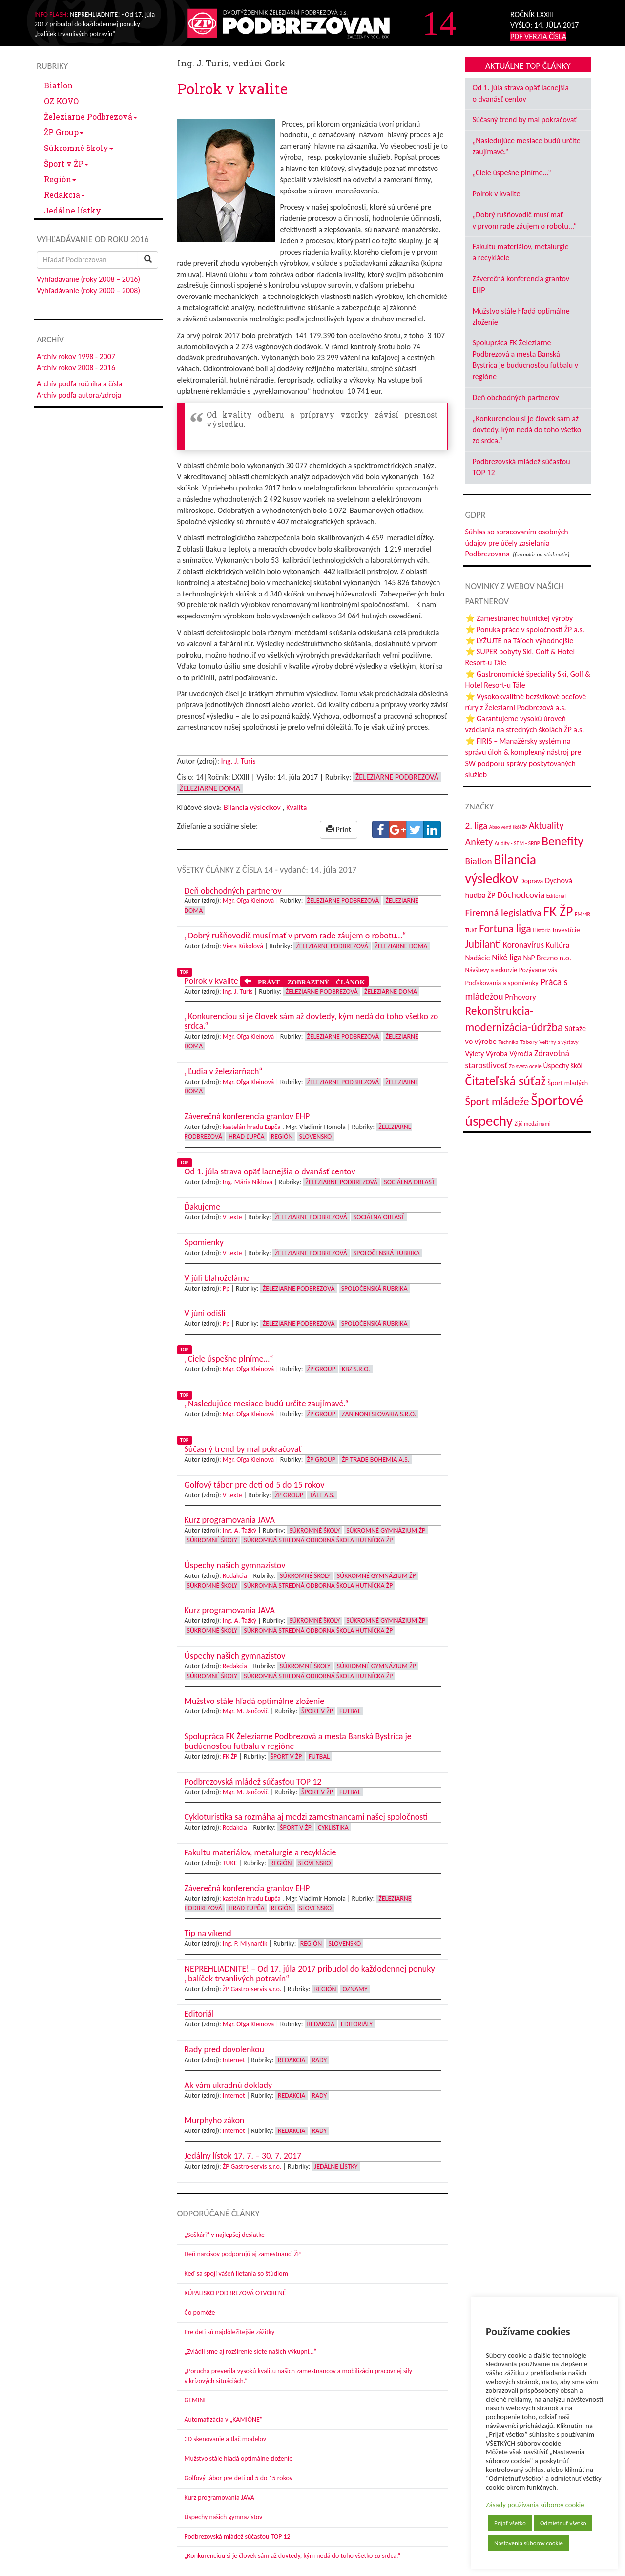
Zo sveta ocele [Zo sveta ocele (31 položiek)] (525, 1066)
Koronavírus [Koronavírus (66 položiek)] (523, 944)
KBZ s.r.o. (356, 1369)
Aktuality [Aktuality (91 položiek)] (546, 825)
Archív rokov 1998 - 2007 (76, 356)
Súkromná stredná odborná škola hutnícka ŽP (318, 1540)
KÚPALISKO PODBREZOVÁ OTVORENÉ (235, 2293)
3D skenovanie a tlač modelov (226, 2439)
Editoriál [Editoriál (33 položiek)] (556, 896)
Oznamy (355, 1989)
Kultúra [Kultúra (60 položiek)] (558, 945)
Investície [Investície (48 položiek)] (566, 929)
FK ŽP (230, 1756)
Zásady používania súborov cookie (535, 2504)
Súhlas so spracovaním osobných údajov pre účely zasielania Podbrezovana (516, 543)
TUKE (230, 1863)
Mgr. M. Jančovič (246, 1711)
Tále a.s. (322, 1495)
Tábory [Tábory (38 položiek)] (529, 1042)
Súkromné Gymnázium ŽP (385, 1530)
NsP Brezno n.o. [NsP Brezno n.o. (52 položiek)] (547, 957)
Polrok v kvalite (497, 193)
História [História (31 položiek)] (541, 930)
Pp (226, 1288)
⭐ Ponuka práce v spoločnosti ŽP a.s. (524, 629)
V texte (232, 1217)
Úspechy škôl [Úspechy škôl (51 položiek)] (563, 1065)
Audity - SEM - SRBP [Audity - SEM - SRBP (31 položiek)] (517, 843)
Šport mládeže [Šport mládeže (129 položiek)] (497, 1101)
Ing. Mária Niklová (247, 1182)
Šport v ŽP (66, 163)
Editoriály (357, 2024)
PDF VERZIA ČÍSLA (538, 36)
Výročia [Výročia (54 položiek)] (520, 1053)
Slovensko (315, 1136)
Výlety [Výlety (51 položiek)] (474, 1053)
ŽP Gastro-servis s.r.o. (252, 1989)
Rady (319, 2060)
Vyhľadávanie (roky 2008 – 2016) (88, 279)
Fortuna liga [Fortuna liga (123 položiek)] (505, 928)
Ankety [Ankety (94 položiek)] (479, 842)
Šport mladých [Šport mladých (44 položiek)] (568, 1083)
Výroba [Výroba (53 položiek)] (497, 1053)
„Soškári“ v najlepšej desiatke (225, 2235)
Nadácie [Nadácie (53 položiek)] (477, 957)
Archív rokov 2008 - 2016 (76, 367)
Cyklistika (333, 1827)
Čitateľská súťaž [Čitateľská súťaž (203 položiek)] (505, 1080)
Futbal (349, 1711)
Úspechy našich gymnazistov (224, 2517)
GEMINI (195, 2400)
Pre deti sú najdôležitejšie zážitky (230, 2332)
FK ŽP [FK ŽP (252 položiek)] (558, 911)
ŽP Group (63, 132)
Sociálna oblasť (409, 1182)
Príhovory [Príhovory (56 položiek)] (520, 996)
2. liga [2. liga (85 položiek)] (476, 825)
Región (60, 179)
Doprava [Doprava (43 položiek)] (531, 881)
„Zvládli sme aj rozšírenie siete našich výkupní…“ (251, 2351)
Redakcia (64, 195)
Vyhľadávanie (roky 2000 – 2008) (88, 290)
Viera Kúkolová (243, 946)
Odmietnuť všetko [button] (563, 2523)
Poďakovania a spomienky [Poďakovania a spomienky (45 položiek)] (502, 983)
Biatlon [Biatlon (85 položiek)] (478, 861)
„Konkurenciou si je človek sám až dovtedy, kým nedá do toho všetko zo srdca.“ (293, 2556)
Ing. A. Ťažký (239, 1530)
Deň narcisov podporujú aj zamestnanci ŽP (243, 2254)
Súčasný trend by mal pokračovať (525, 119)
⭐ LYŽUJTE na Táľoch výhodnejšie (519, 640)
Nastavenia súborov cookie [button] (528, 2543)
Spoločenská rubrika (387, 1253)
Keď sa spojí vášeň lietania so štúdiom (236, 2273)
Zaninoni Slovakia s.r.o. (379, 1414)
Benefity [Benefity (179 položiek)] (562, 841)
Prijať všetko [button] (510, 2523)
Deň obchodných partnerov (516, 397)
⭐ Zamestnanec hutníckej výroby (519, 618)
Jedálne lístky (72, 210)
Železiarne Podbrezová (90, 116)
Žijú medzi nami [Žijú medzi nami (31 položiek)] (533, 1123)
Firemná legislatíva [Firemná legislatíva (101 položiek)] (503, 912)
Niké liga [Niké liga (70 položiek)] (506, 957)
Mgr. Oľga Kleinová (248, 900)
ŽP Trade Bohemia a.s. (375, 1459)
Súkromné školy (78, 148)
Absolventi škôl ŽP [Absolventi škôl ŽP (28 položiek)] (508, 827)
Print (338, 829)
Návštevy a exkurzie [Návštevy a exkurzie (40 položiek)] (491, 970)
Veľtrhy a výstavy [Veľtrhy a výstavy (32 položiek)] (558, 1042)
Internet (234, 2060)
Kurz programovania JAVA (219, 2497)
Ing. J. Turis (238, 761)
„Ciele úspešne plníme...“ (512, 172)
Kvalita (296, 807)
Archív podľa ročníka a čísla (79, 383)
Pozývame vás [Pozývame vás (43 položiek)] (538, 970)
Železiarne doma (210, 788)
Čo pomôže (200, 2312)
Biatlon (58, 85)
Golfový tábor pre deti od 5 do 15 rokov (239, 2478)
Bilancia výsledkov (252, 807)
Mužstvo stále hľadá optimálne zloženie (239, 2458)
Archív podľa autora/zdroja (79, 395)
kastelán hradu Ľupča (252, 1127)
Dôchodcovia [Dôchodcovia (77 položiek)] (520, 894)
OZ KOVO (61, 101)
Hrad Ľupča (246, 1136)
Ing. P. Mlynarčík (245, 1943)
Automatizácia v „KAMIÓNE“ (224, 2419)
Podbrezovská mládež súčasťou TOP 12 (238, 2537)
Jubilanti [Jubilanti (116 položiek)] (483, 944)
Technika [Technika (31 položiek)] (509, 1042)
